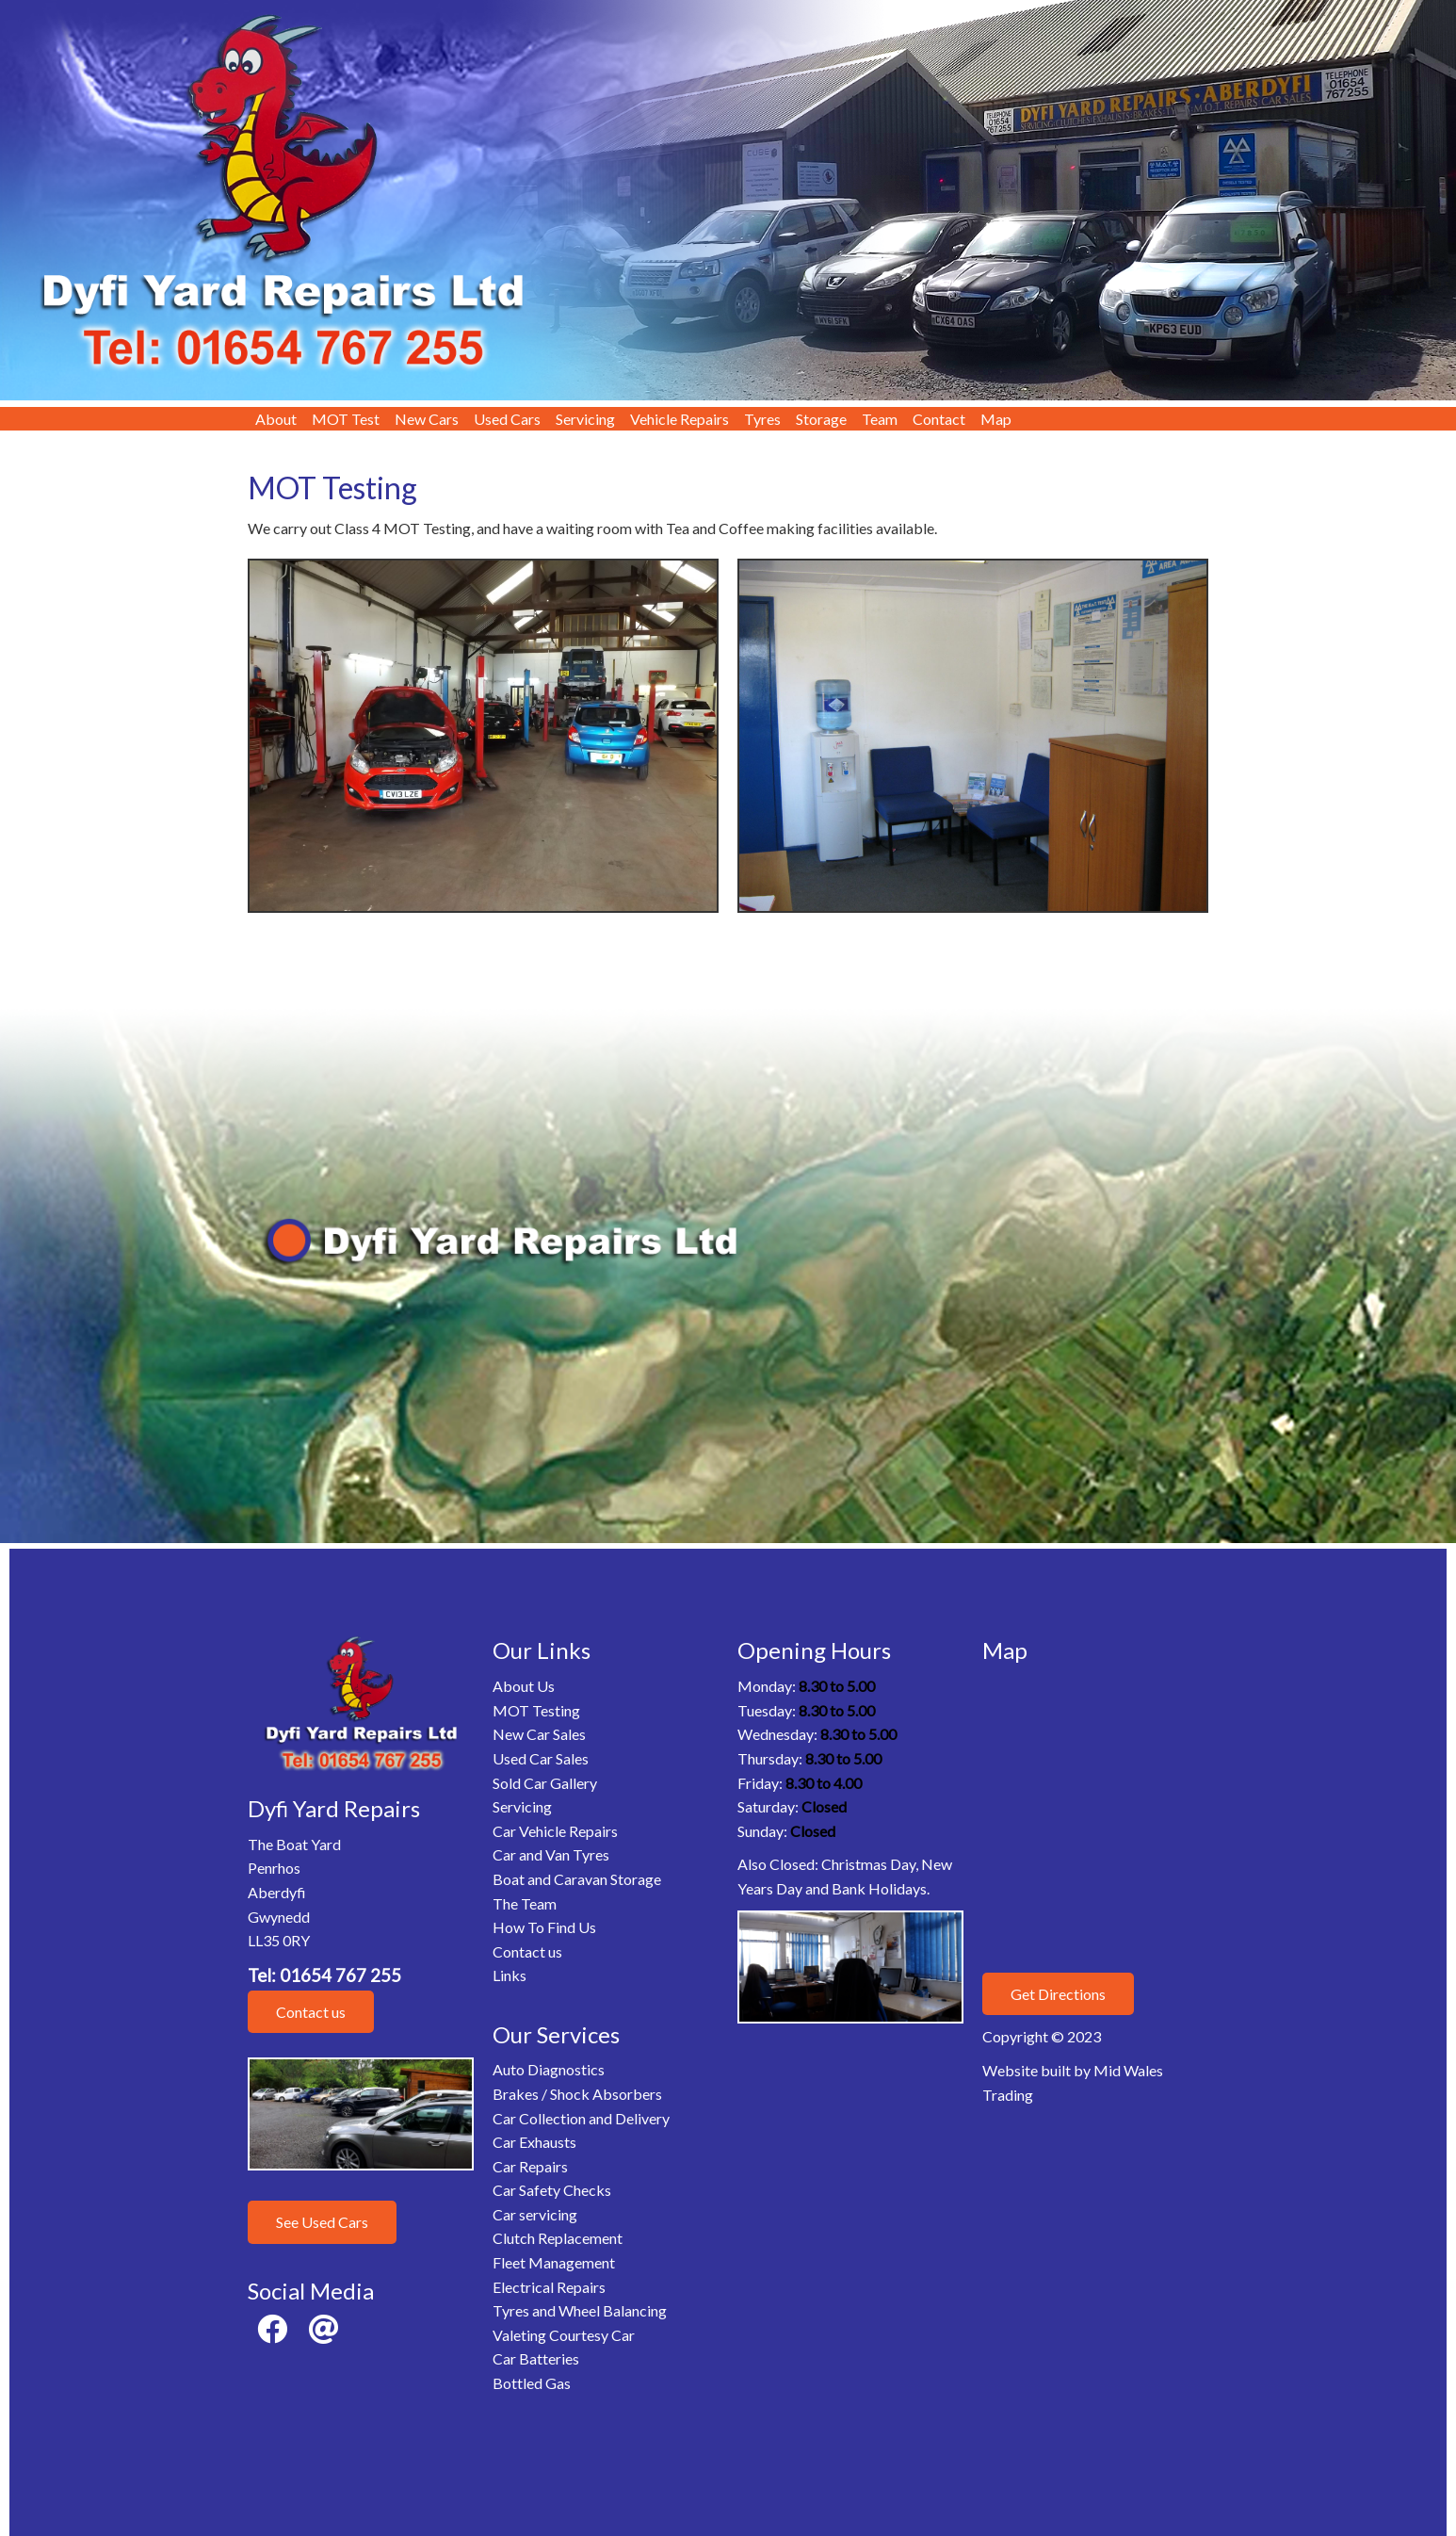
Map (995, 419)
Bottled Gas (532, 2383)
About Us (524, 1686)
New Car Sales (539, 1734)
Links (509, 1975)
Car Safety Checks (552, 2190)
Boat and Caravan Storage (577, 1879)
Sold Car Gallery (545, 1783)
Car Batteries (536, 2358)
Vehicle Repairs (679, 419)
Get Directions (1058, 1994)
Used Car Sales (541, 1758)
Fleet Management (554, 2262)
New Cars (427, 419)
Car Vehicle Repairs (555, 1831)
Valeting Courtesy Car (564, 2335)
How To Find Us (544, 1927)
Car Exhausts (534, 2142)
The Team (525, 1903)
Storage (821, 419)
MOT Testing (536, 1710)
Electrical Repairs (549, 2287)
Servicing (585, 419)
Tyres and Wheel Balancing (580, 2310)
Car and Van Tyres (551, 1854)
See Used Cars (322, 2222)
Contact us (311, 2012)
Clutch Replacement (558, 2238)
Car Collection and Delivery (581, 2118)
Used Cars (507, 419)
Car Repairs (530, 2166)
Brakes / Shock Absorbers (577, 2094)
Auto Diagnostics (549, 2069)
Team (880, 419)
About (276, 419)
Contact (939, 419)
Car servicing (535, 2214)
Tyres (762, 419)
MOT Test (346, 419)
